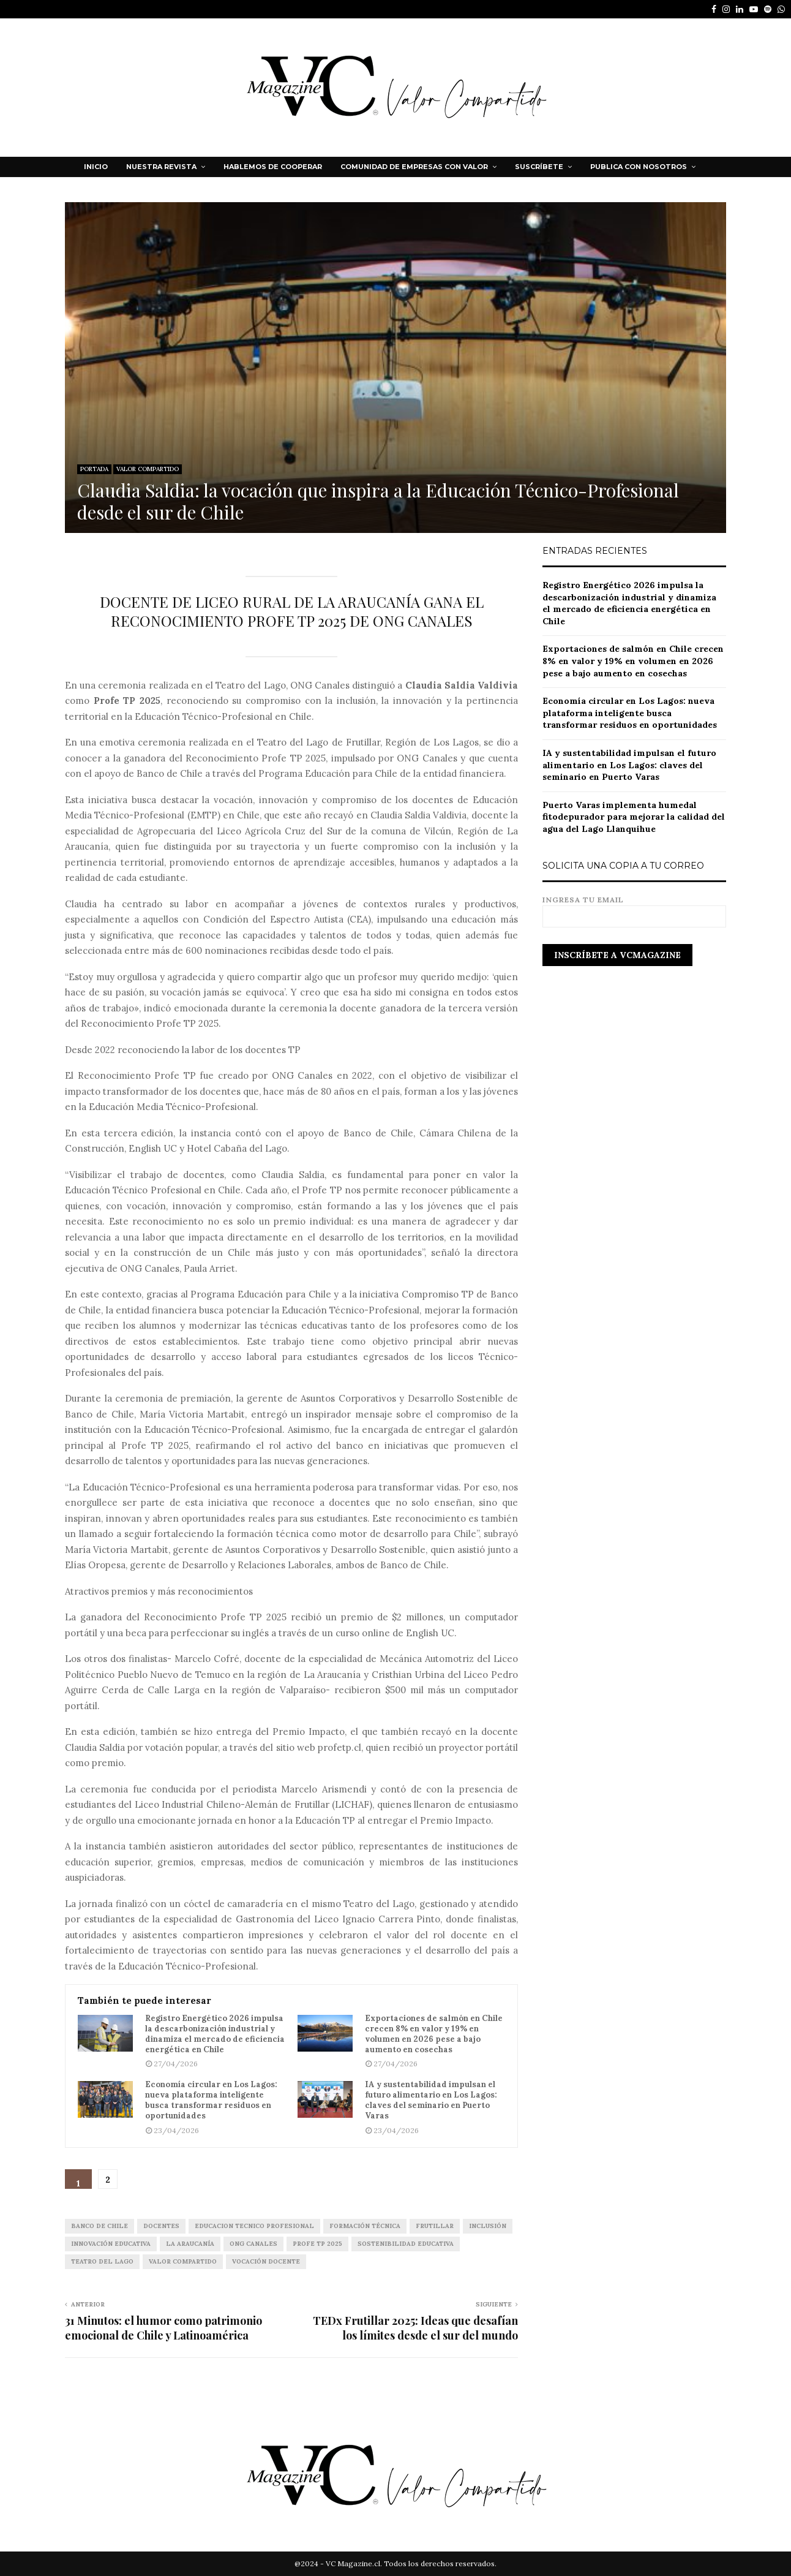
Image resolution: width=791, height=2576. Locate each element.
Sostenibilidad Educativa (406, 2244)
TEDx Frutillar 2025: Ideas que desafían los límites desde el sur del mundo (415, 2328)
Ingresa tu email (634, 908)
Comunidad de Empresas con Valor (414, 166)
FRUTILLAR (435, 2226)
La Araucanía (190, 2244)
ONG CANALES (253, 2244)
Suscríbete (539, 166)
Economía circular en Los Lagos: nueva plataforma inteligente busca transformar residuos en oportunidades (211, 2100)
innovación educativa (111, 2244)
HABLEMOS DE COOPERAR (272, 166)
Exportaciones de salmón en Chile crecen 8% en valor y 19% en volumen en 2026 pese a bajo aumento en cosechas (434, 2034)
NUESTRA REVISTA (161, 166)
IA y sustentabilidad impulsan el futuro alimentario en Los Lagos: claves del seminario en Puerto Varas (431, 2100)
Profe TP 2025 (317, 2244)
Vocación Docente (266, 2261)
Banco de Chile (99, 2226)
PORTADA (94, 469)
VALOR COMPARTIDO (147, 469)
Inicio (96, 166)
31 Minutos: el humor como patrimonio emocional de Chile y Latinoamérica (163, 2328)
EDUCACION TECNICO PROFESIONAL (254, 2226)
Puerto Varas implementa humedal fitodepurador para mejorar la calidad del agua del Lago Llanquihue (633, 816)
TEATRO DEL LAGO (102, 2261)
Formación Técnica (364, 2226)
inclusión (487, 2226)
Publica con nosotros (638, 166)
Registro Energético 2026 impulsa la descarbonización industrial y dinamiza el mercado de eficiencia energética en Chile (215, 2034)
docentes (161, 2226)
